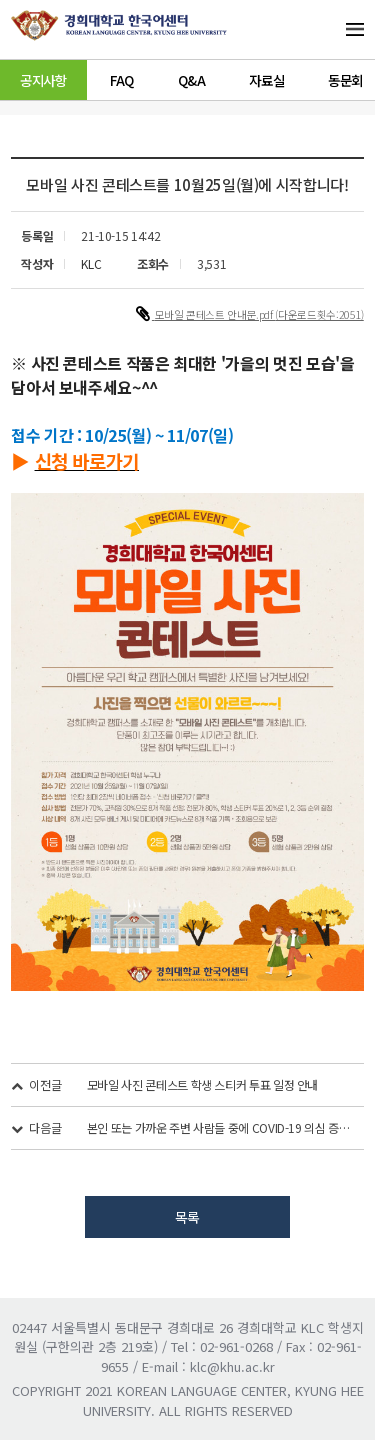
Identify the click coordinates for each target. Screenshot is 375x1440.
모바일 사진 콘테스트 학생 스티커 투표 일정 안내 (202, 1084)
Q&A (192, 80)
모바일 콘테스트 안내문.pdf (215, 314)
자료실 (266, 80)
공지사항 (43, 80)
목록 (187, 1217)
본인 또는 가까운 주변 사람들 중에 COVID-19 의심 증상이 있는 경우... (219, 1127)
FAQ (122, 80)
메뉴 (331, 29)
